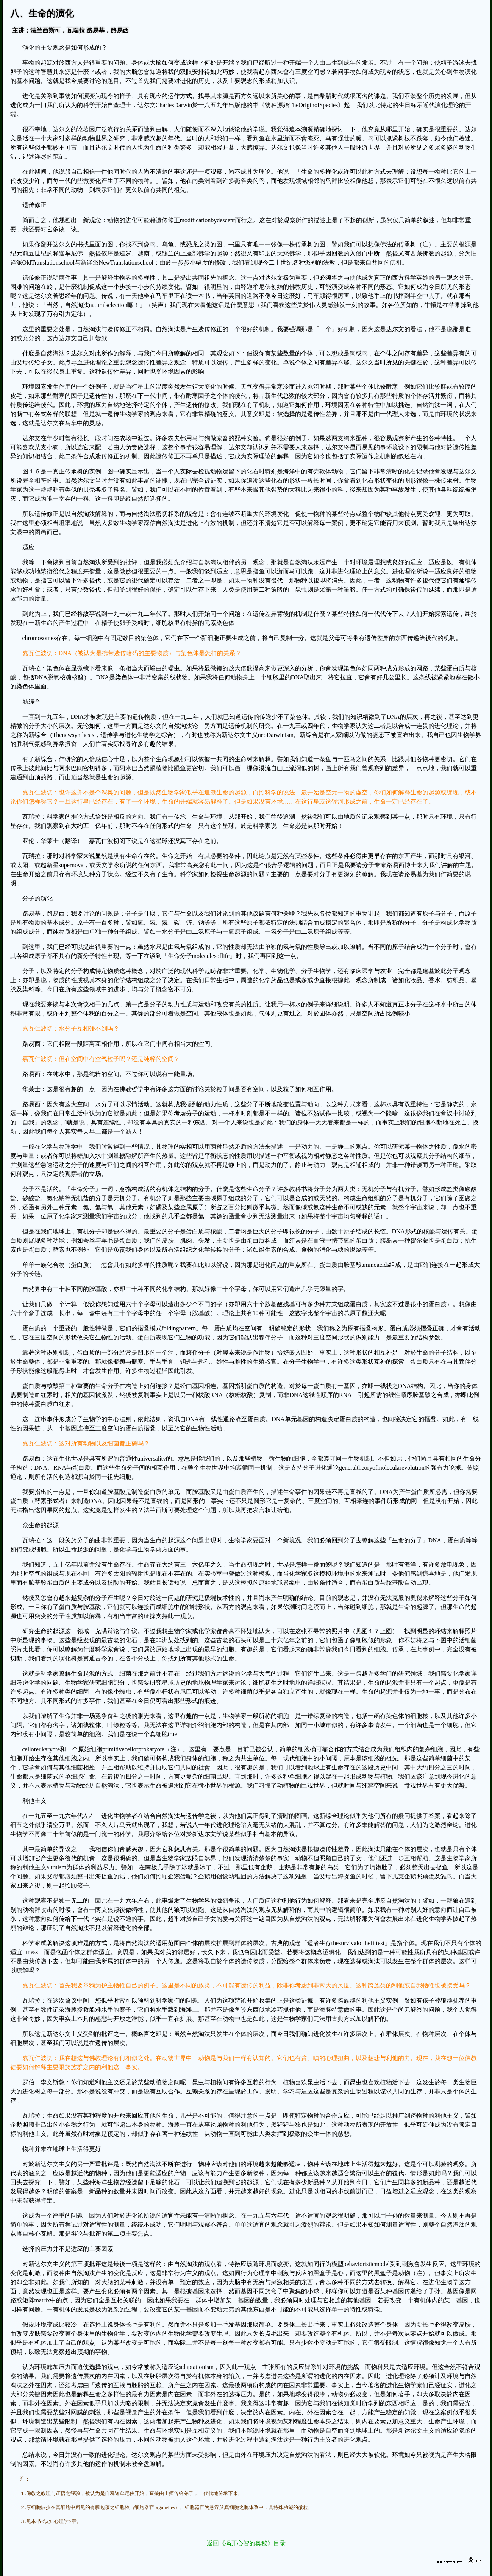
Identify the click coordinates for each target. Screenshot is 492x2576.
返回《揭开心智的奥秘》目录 (246, 2543)
